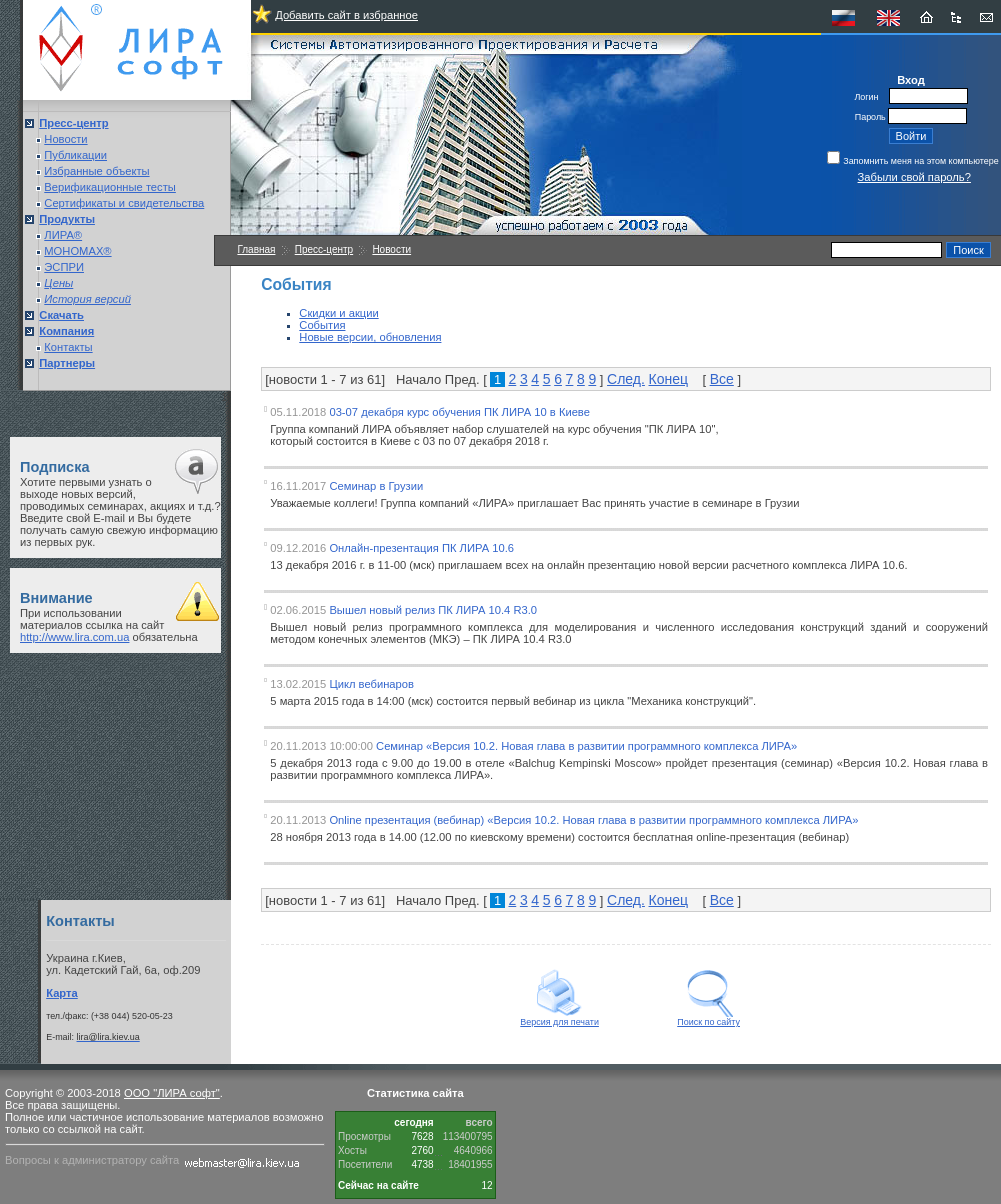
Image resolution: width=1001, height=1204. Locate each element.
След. (626, 379)
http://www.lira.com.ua (74, 637)
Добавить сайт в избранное (346, 15)
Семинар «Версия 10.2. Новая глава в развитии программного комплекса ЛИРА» (586, 746)
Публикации (75, 155)
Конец (668, 379)
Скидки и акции (338, 313)
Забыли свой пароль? (914, 177)
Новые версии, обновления (370, 337)
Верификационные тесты (110, 187)
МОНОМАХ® (77, 251)
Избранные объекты (96, 171)
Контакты (68, 347)
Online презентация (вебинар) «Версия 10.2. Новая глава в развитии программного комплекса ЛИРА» (593, 820)
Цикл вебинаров (371, 684)
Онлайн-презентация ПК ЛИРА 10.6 (421, 548)
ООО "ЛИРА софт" (172, 1093)
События (322, 325)
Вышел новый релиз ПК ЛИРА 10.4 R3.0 (433, 610)
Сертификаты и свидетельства (124, 203)
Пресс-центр (324, 249)
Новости (65, 139)
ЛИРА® (63, 235)
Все (722, 379)
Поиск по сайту (708, 1018)
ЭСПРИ (64, 267)
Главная (256, 249)
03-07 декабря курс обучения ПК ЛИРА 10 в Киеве (459, 412)
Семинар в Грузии (376, 486)
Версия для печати (559, 1018)
